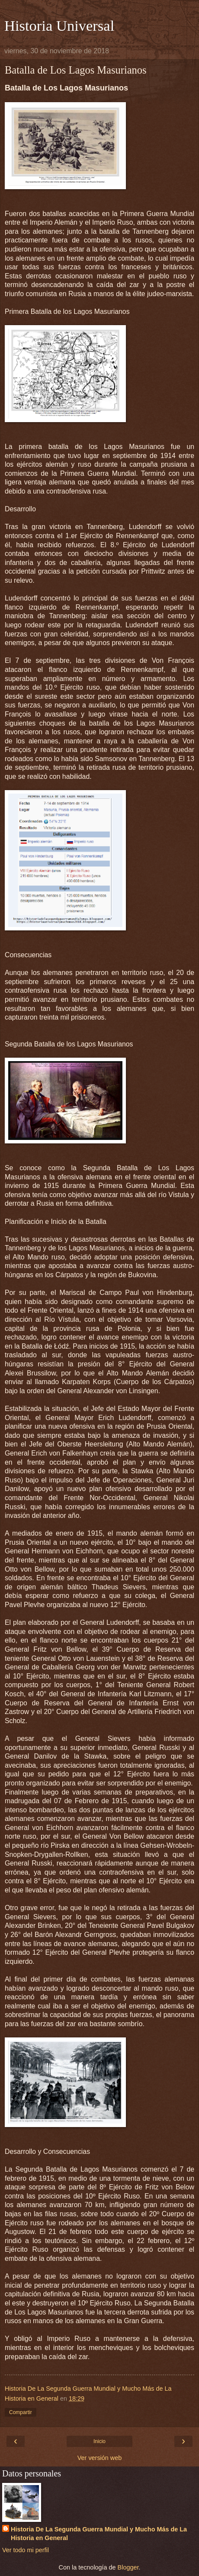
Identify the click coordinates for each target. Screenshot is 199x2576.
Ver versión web (99, 2457)
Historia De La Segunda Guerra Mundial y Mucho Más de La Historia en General (99, 2533)
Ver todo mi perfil (25, 2550)
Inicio (99, 2441)
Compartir (20, 2412)
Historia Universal (59, 25)
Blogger (128, 2567)
